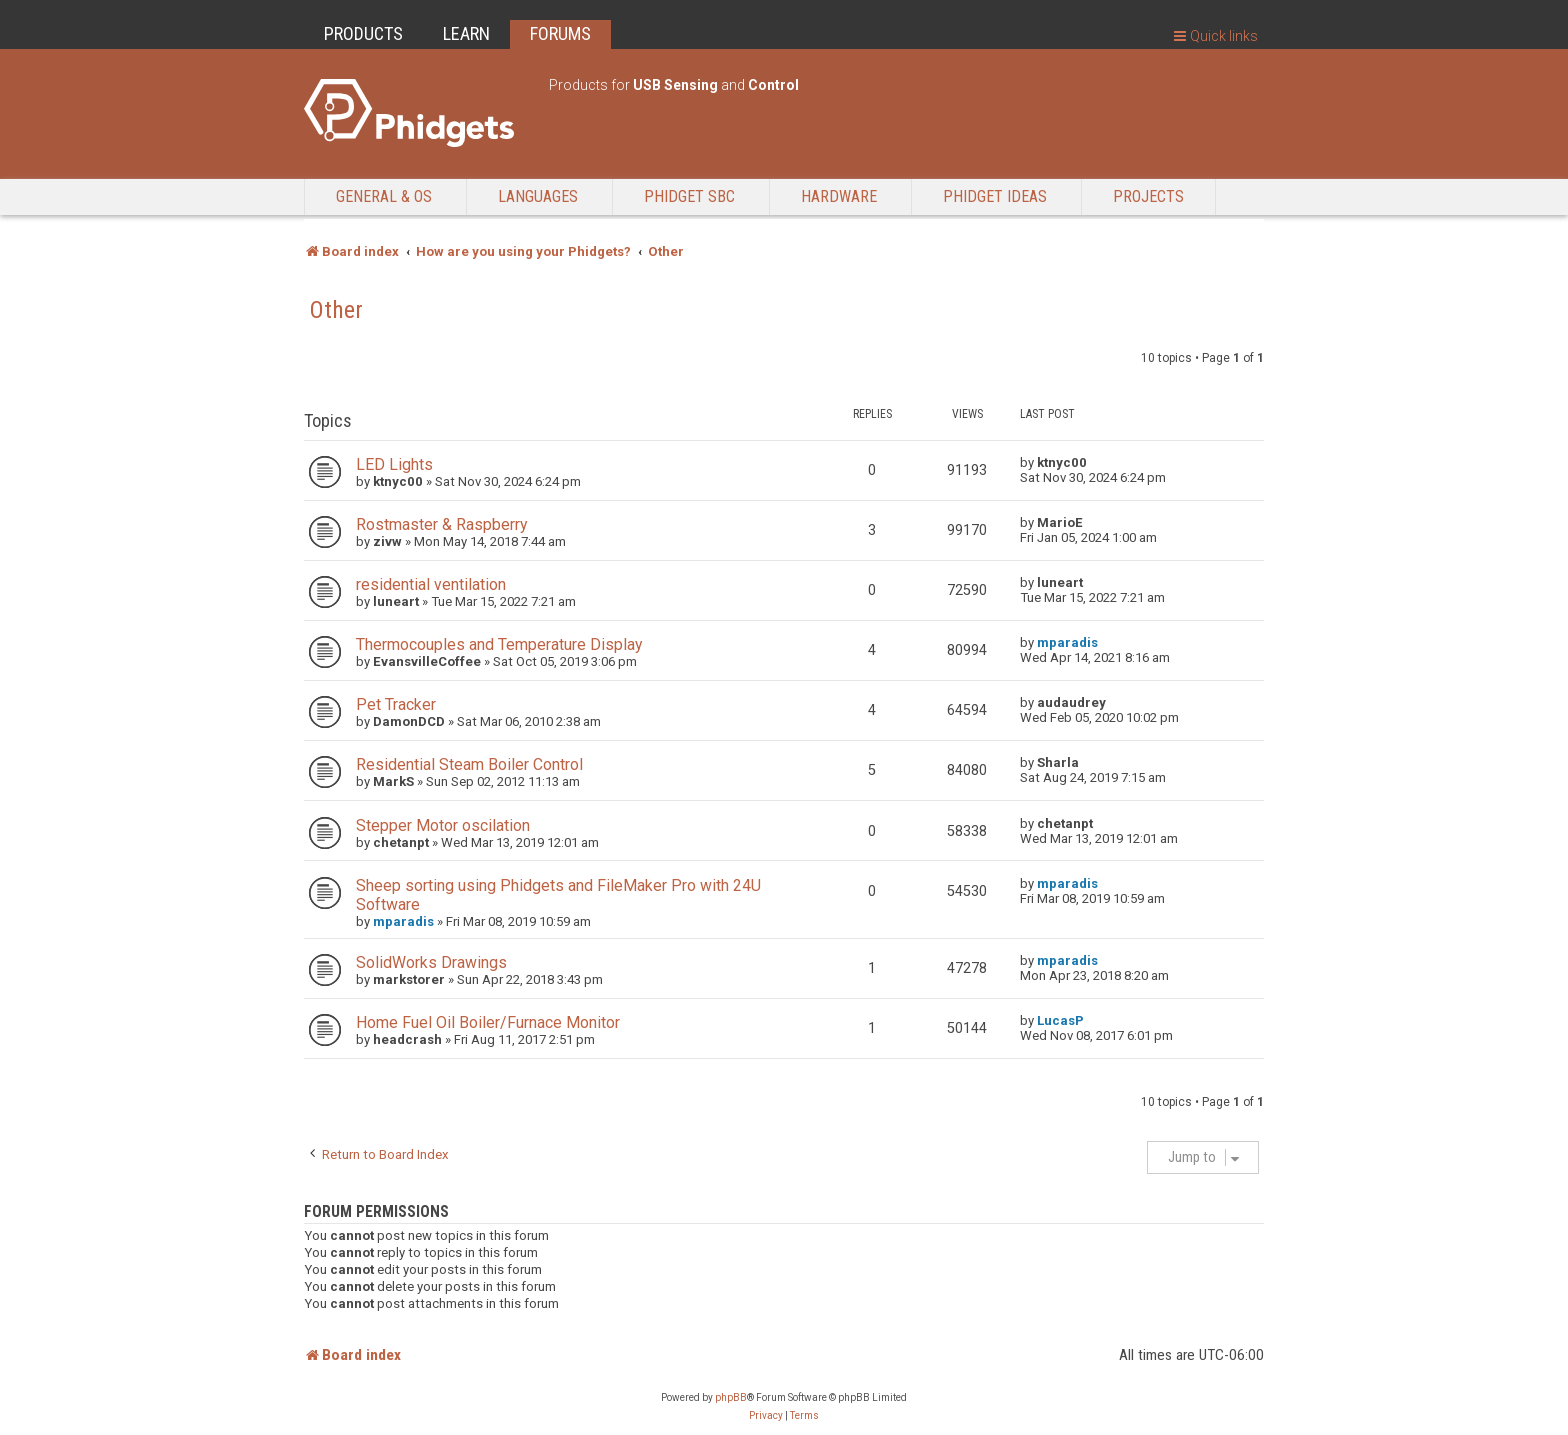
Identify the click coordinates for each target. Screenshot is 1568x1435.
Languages (538, 196)
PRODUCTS (363, 33)
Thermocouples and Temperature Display (499, 644)
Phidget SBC (689, 196)
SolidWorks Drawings (431, 962)
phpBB (731, 1397)
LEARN (466, 33)
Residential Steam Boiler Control (469, 764)
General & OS (384, 196)
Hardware (839, 196)
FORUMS (560, 33)
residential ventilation (431, 584)
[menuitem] (766, 1416)
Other (336, 310)
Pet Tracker (396, 704)
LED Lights (394, 464)
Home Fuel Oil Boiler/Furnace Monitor (488, 1022)
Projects (1148, 196)
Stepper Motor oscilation (443, 825)
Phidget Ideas (995, 196)
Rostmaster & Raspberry (441, 524)
